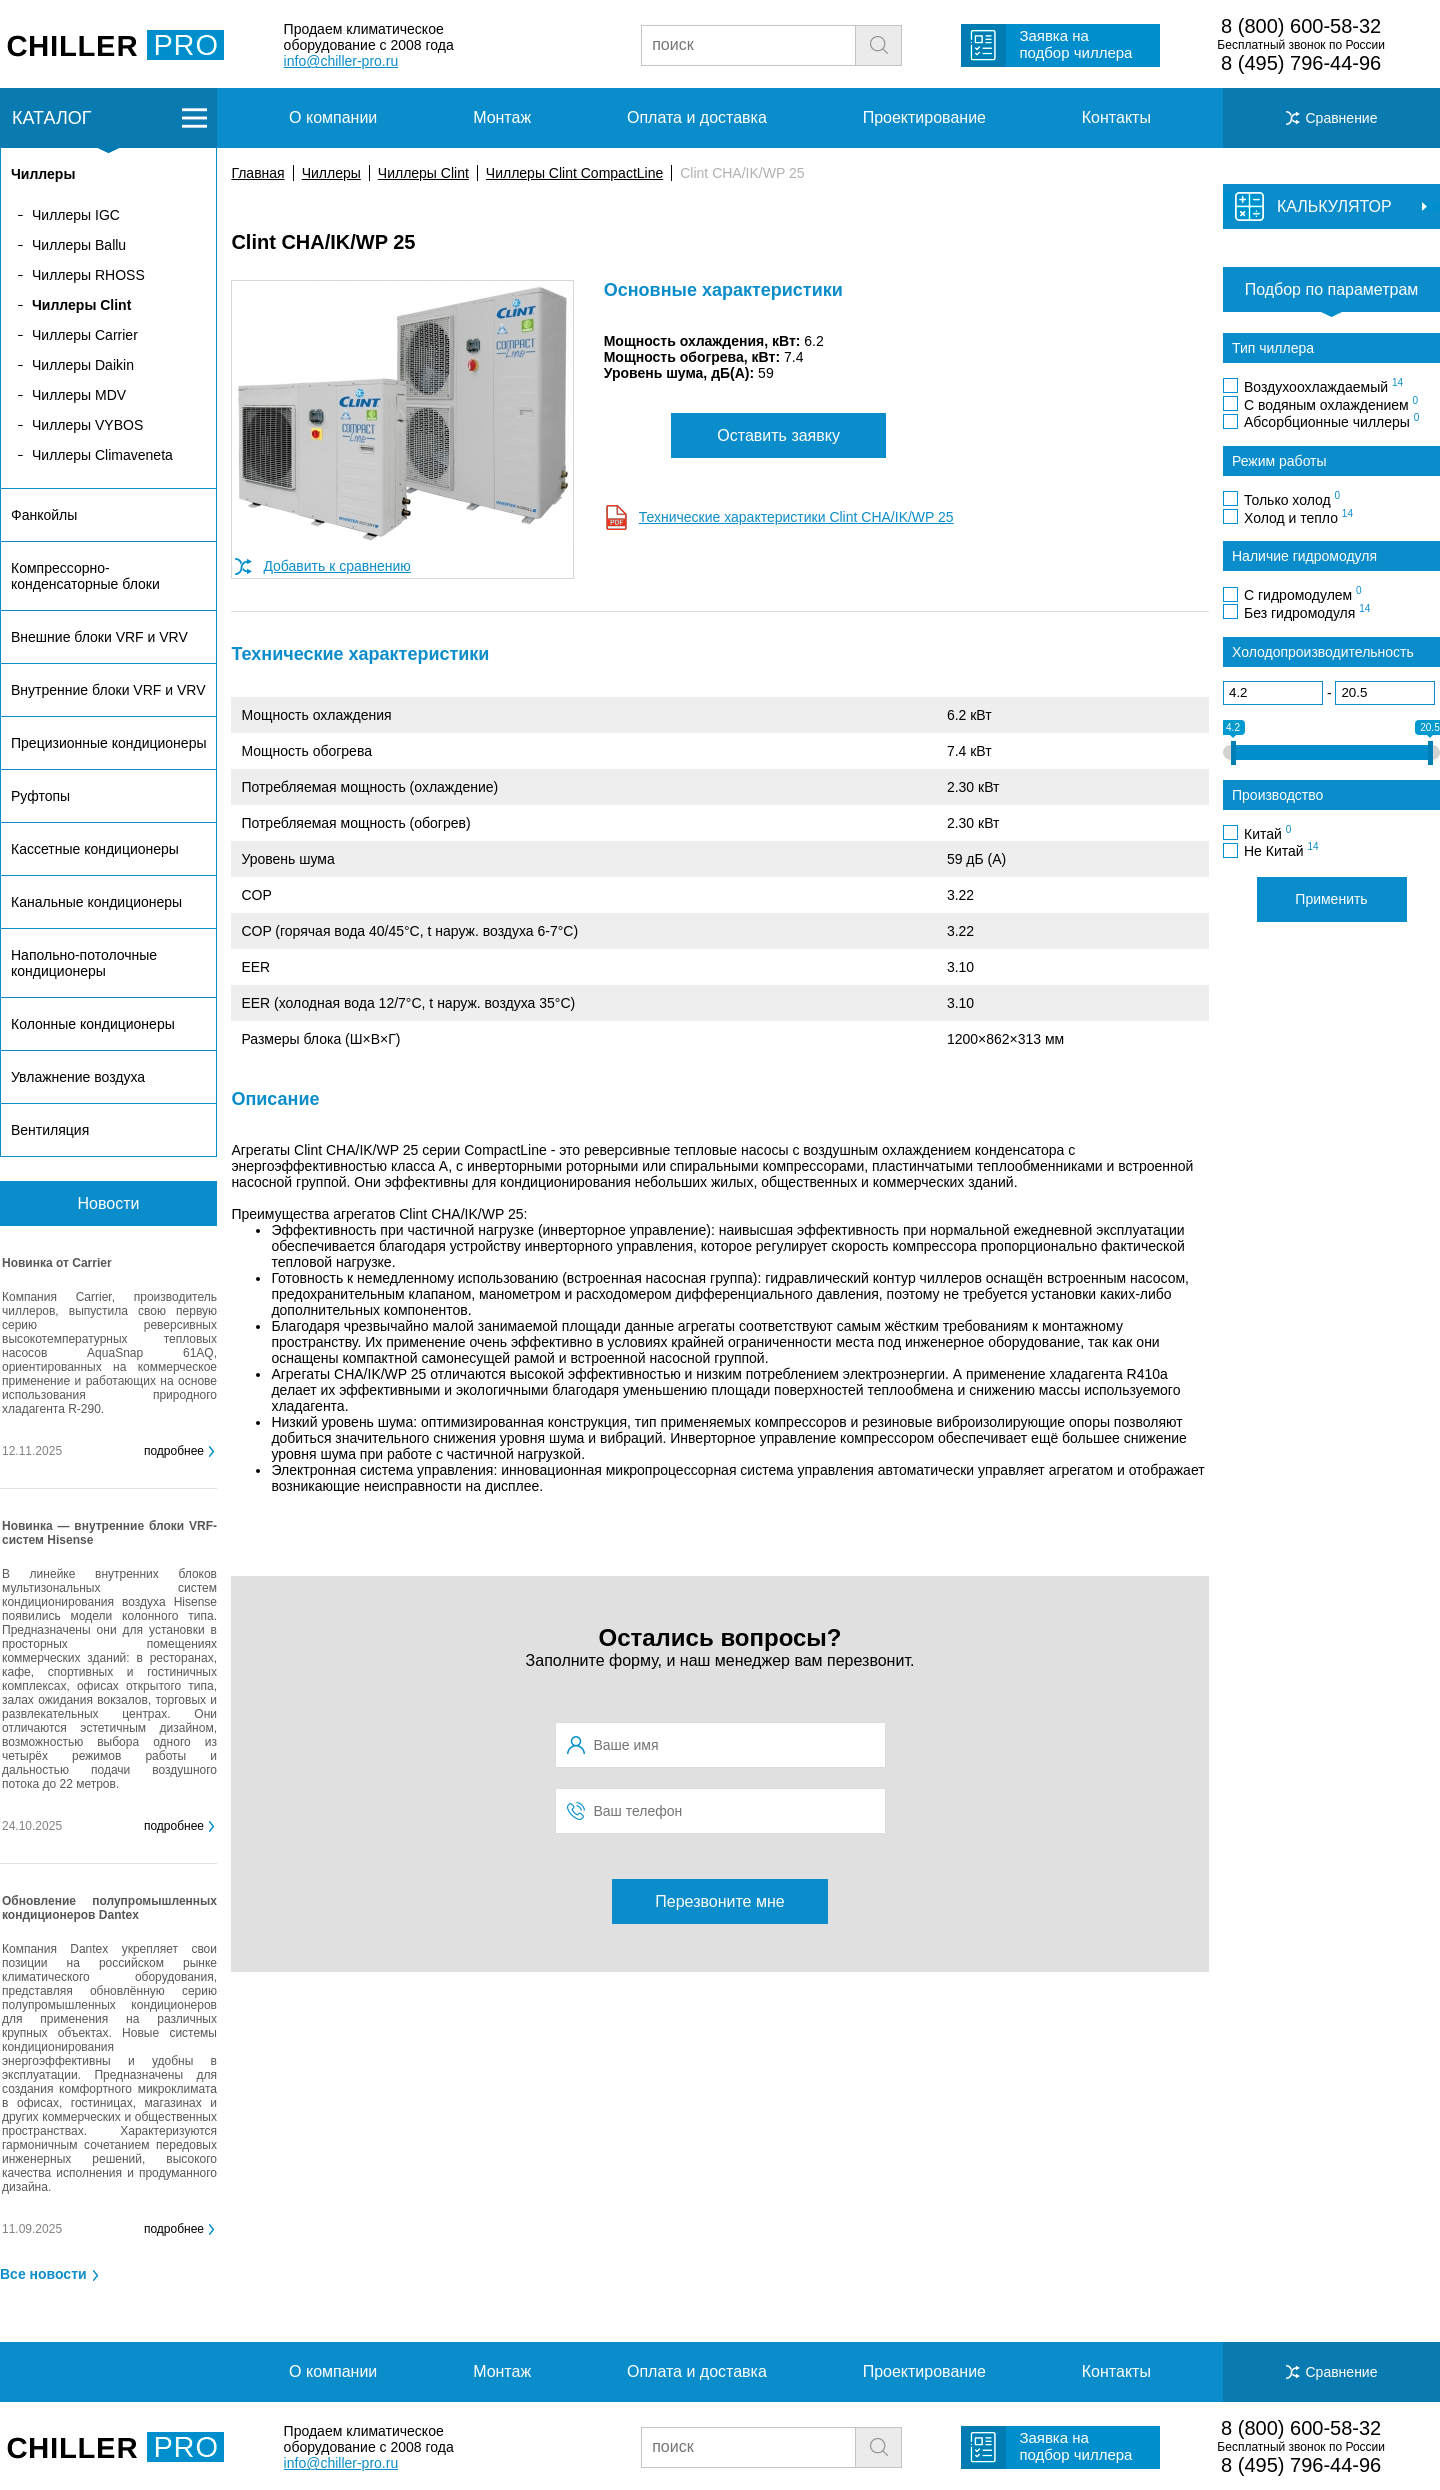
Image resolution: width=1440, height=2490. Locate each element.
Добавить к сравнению (336, 566)
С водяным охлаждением (1331, 404)
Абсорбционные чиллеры (1331, 421)
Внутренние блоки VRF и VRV (108, 690)
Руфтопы (40, 796)
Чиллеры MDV (79, 395)
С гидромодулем (1303, 594)
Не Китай (1281, 850)
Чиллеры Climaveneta (102, 455)
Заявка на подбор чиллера (1075, 44)
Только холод (1292, 499)
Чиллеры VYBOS (87, 425)
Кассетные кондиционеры (95, 849)
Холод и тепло (1298, 517)
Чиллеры (331, 173)
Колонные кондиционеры (93, 1024)
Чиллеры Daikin (83, 365)
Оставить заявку (778, 435)
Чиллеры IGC (76, 215)
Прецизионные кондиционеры (108, 743)
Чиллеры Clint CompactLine (574, 173)
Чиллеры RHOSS (88, 275)
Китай (1267, 833)
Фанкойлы (44, 515)
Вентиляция (50, 1130)
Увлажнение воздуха (78, 1077)
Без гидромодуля (1307, 612)
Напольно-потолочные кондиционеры (84, 963)
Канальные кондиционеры (96, 902)
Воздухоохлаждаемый (1323, 386)
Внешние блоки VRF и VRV (99, 637)
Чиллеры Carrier (85, 335)
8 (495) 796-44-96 (1301, 63)
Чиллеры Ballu (79, 245)
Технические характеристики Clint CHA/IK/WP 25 (796, 517)
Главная (257, 173)
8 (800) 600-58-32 (1301, 26)
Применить (1331, 899)
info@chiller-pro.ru (341, 61)
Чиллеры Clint (423, 173)
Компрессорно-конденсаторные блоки (85, 576)
